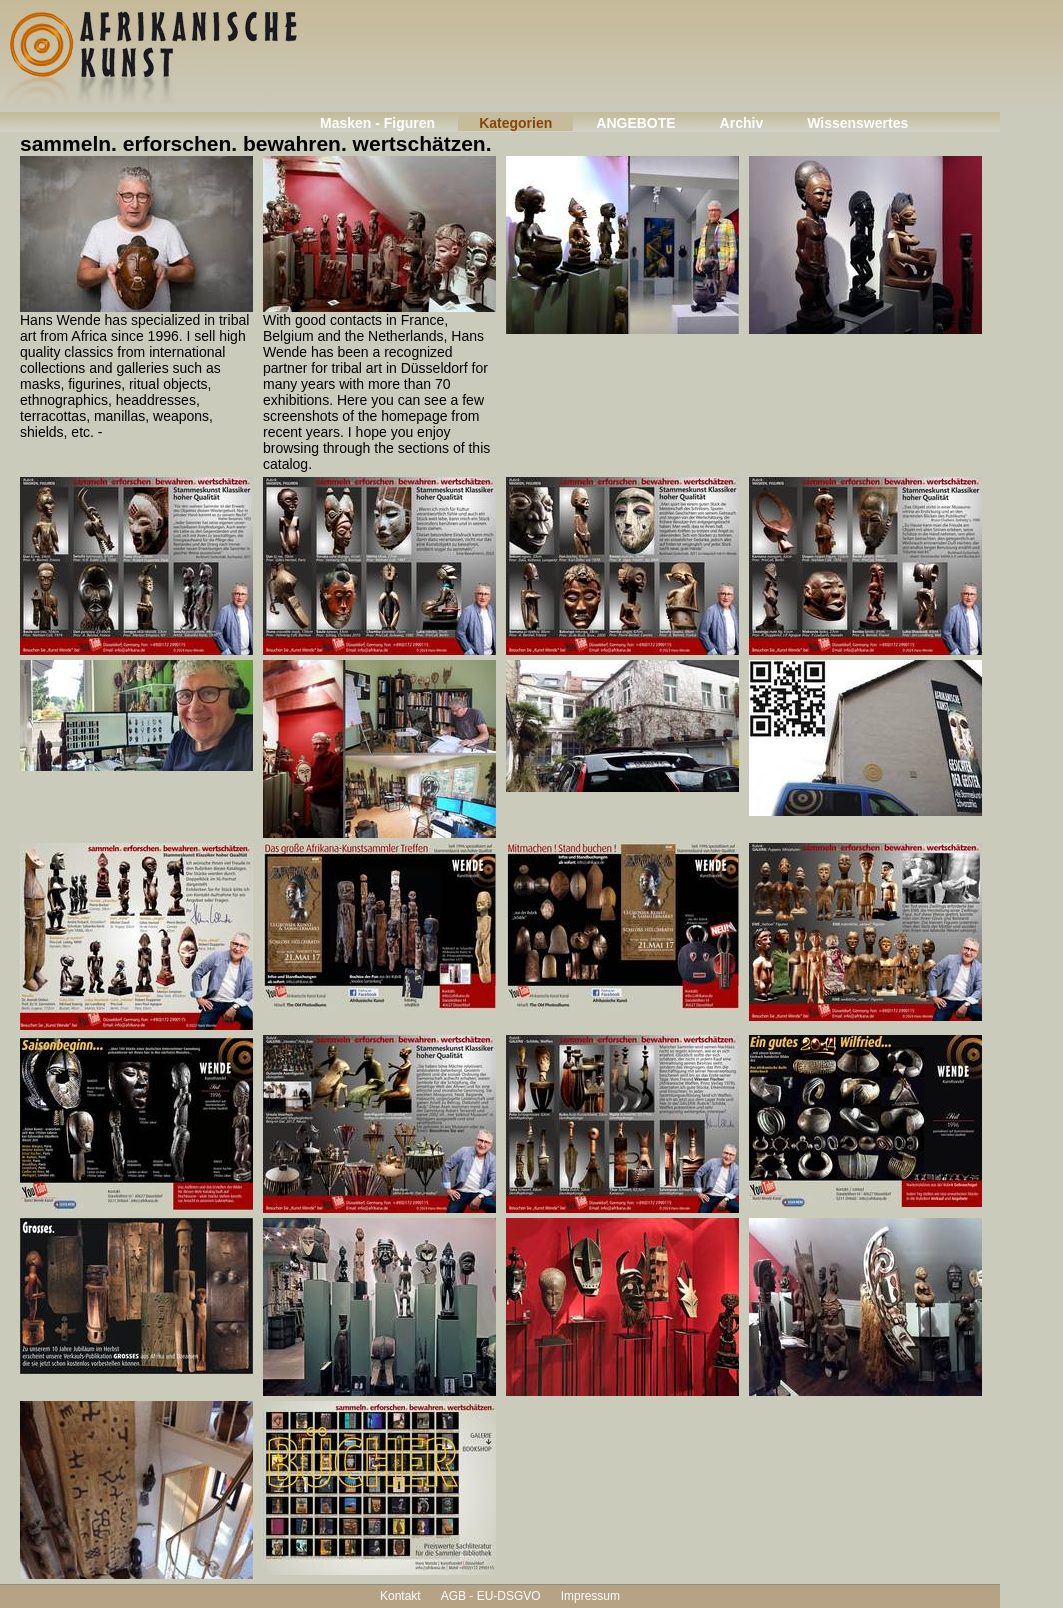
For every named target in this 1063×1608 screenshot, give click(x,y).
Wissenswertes (857, 123)
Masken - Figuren (377, 123)
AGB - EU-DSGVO (491, 1596)
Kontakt (400, 1596)
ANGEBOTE (635, 123)
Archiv (742, 123)
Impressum (590, 1596)
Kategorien (515, 123)
